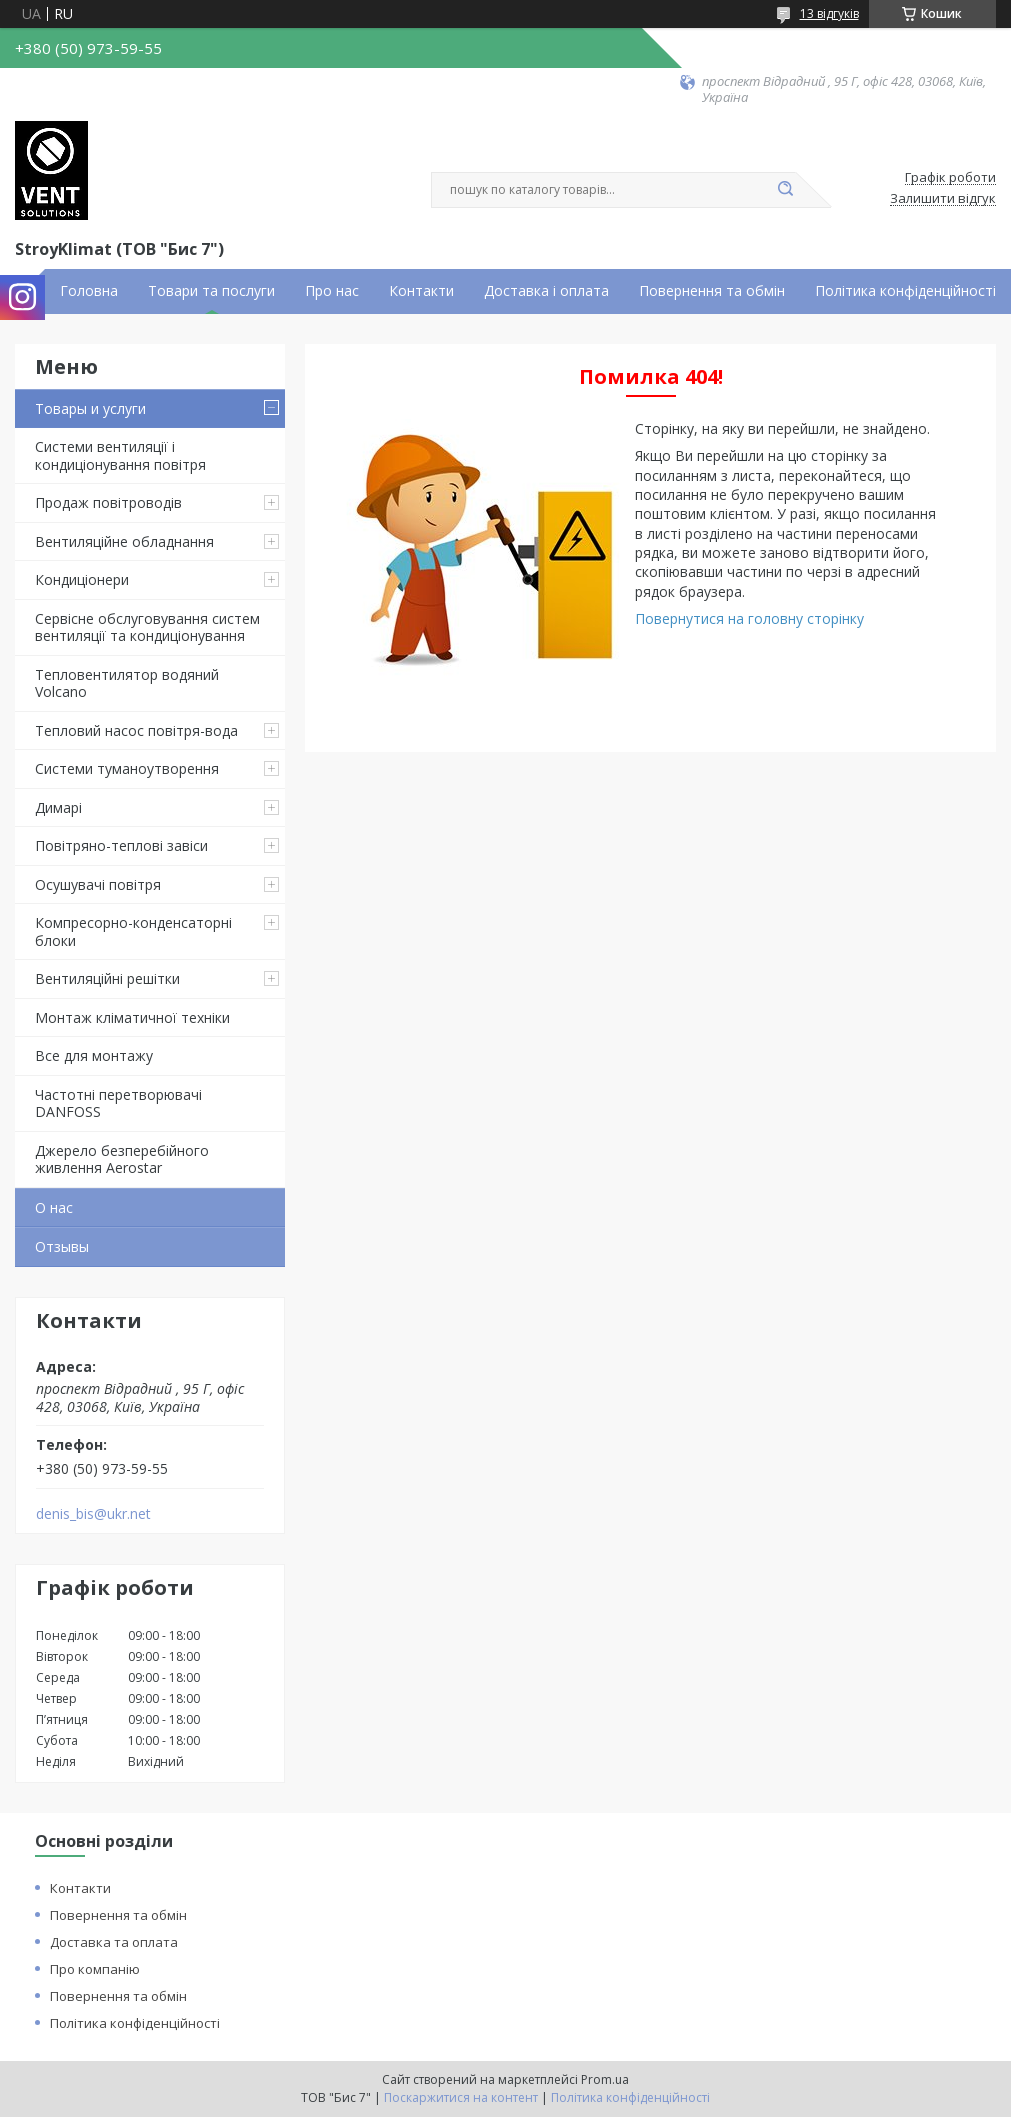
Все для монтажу (94, 1055)
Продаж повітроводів (108, 502)
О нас (54, 1207)
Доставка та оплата (114, 1942)
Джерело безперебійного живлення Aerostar (122, 1159)
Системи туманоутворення (127, 768)
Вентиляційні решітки (107, 978)
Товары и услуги (90, 408)
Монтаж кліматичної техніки (132, 1017)
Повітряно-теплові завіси (121, 845)
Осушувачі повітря (98, 884)
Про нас (332, 291)
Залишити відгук (943, 199)
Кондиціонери (82, 579)
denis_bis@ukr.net (93, 1514)
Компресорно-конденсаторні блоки (133, 931)
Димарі (58, 807)
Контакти (421, 291)
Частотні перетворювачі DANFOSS (118, 1103)
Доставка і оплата (546, 291)
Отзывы (62, 1246)
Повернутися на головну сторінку (749, 618)
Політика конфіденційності (905, 291)
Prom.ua (605, 2079)
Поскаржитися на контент (461, 2097)
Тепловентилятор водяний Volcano (127, 683)
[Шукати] (786, 190)
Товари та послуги (211, 291)
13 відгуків (829, 13)
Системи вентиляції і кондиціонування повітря (120, 455)
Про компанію (95, 1969)
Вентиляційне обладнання (124, 541)
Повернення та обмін (712, 291)
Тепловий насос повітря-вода (136, 730)
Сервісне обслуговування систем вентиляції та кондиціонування (147, 627)
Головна (89, 291)
